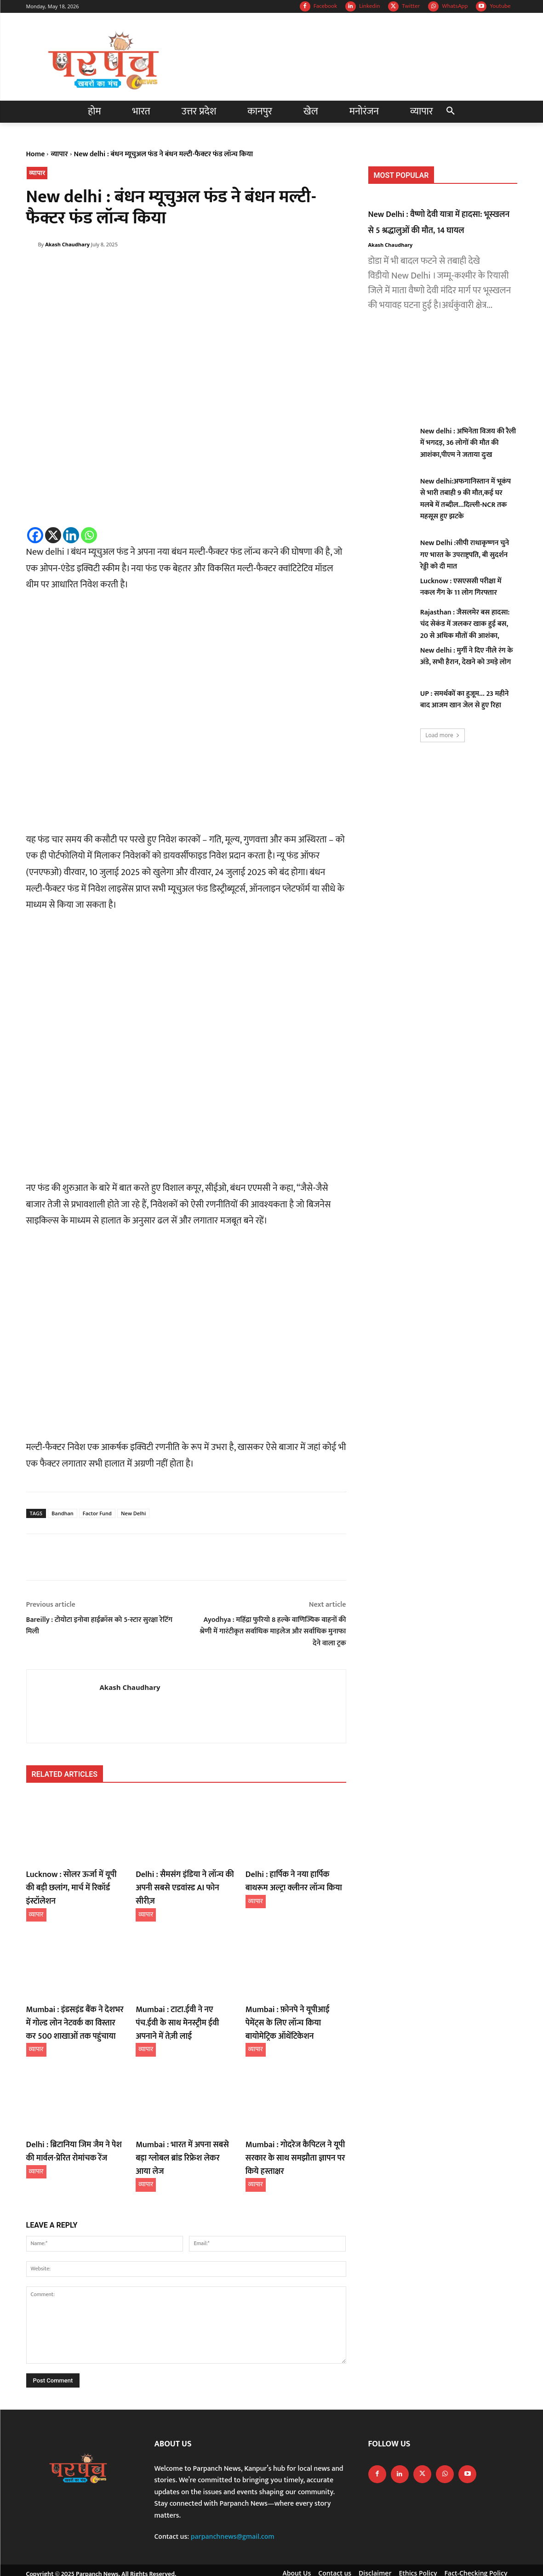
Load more (442, 735)
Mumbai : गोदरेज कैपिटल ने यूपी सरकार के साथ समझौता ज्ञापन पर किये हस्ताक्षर (290, 2135)
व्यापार (59, 154)
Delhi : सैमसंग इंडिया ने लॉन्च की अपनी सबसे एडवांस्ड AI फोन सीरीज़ (182, 1880)
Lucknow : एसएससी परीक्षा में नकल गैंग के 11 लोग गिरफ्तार (461, 587)
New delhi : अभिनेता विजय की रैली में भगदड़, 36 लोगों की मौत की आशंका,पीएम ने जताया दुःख (468, 443)
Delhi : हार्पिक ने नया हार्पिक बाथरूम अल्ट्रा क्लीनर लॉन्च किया (294, 1880)
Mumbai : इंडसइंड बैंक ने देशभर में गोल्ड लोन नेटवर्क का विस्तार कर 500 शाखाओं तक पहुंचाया (75, 2005)
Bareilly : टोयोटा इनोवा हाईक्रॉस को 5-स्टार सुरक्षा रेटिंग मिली (99, 1626)
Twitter (411, 6)
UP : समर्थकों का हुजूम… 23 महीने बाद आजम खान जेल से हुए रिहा (464, 700)
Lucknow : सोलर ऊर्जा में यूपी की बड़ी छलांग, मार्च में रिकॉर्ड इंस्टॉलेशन (73, 1880)
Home (35, 154)
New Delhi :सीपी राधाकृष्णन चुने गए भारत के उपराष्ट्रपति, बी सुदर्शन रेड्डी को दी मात (464, 555)
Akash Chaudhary (67, 244)
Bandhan (62, 1513)
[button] (451, 112)
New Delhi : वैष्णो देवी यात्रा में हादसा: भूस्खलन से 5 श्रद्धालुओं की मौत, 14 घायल (442, 222)
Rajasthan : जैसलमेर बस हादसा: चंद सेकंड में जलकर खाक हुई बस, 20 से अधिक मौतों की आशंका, (465, 624)
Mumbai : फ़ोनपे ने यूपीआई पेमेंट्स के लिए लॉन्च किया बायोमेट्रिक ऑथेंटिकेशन (296, 2005)
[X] (53, 535)
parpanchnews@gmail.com (232, 2511)
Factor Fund (97, 1513)
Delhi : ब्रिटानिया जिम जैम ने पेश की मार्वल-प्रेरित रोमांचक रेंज (73, 2129)
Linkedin (369, 6)
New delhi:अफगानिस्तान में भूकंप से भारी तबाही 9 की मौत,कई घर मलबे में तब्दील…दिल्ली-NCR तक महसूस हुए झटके (465, 499)
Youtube (500, 6)
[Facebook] (35, 535)
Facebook (325, 6)
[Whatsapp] (89, 535)
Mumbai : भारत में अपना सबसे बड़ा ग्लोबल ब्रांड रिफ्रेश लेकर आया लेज (183, 2129)
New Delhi (133, 1513)
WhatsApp (455, 6)
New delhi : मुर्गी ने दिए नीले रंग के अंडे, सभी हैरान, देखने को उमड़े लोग (466, 656)
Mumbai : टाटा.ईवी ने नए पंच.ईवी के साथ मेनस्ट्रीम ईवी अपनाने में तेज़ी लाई (184, 1999)
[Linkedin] (71, 535)
